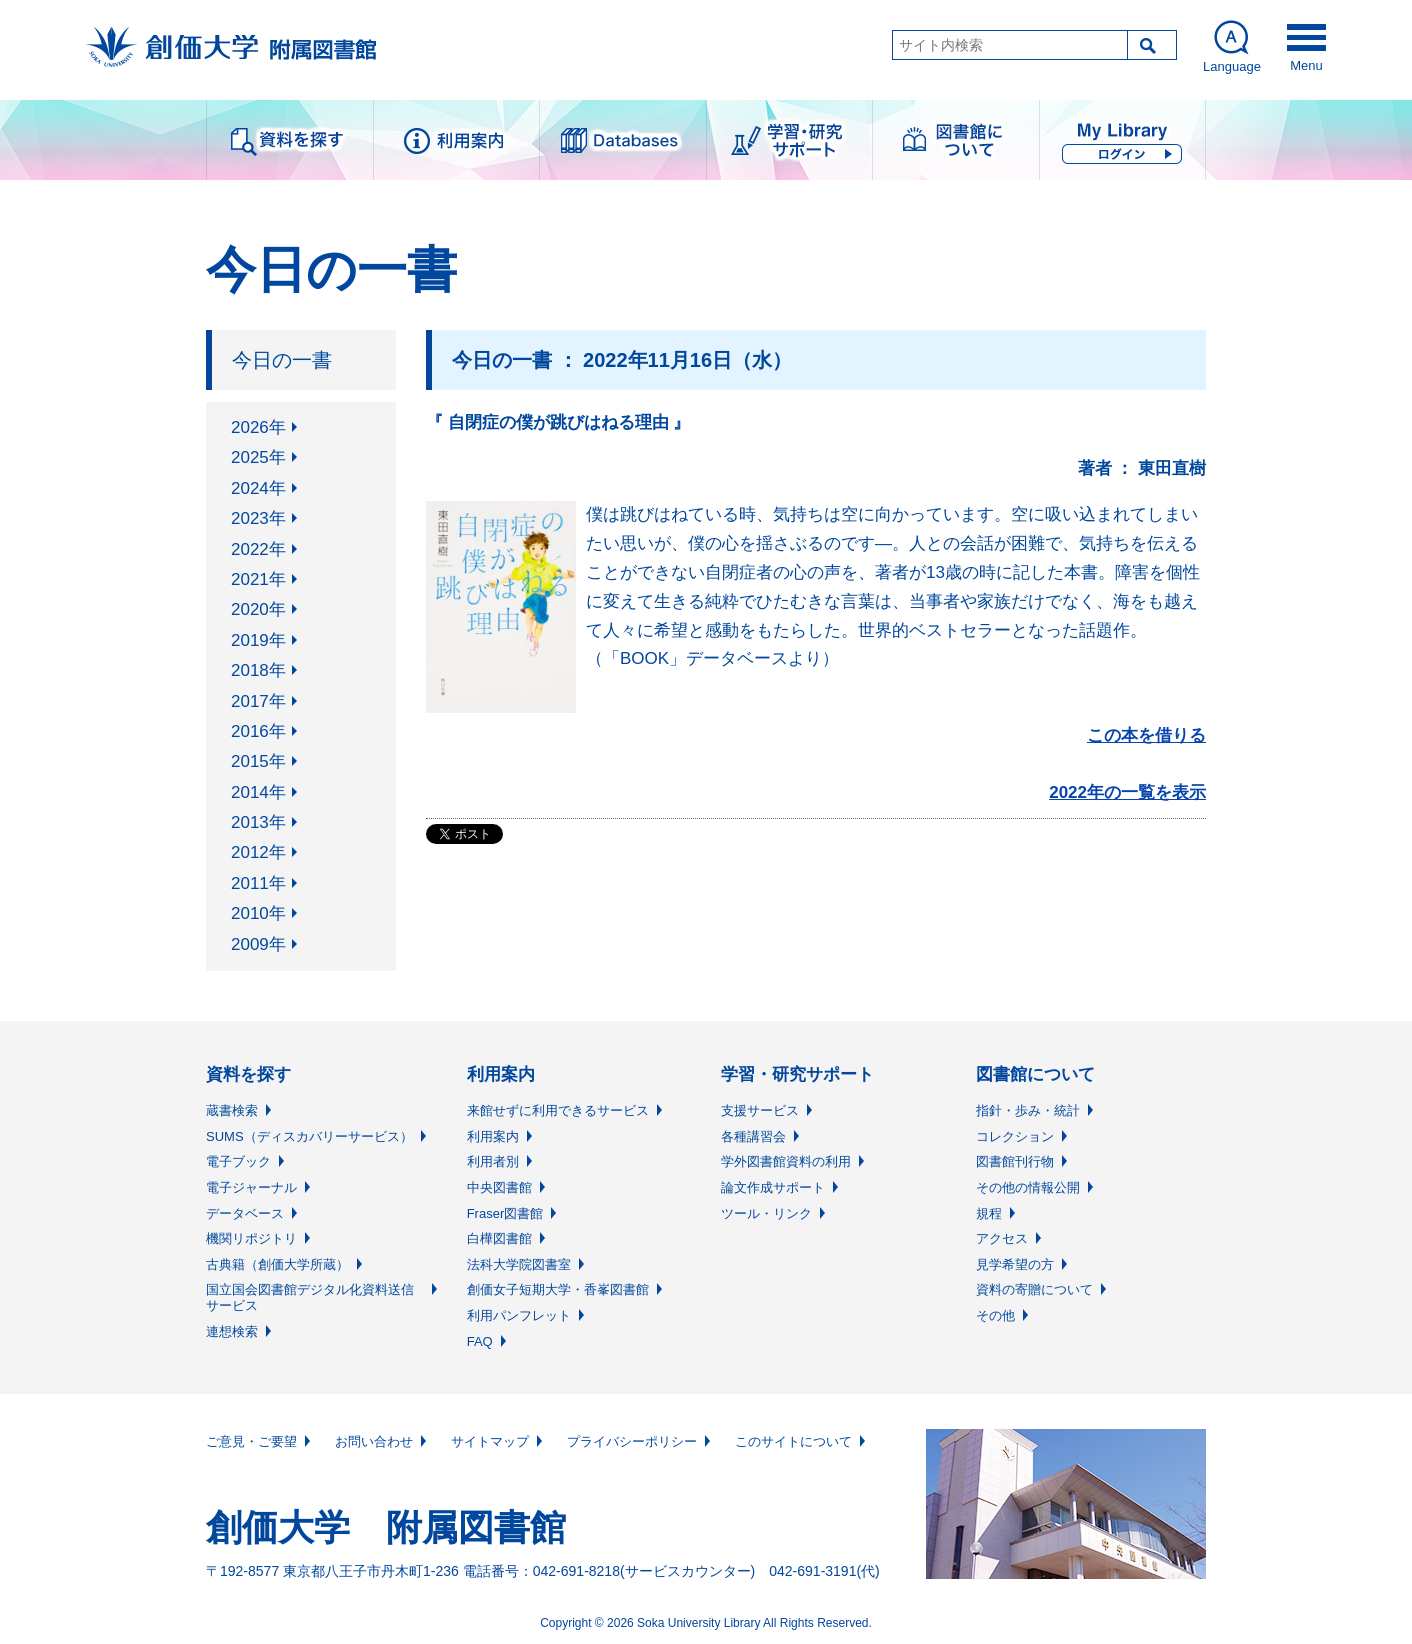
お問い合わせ (374, 1441)
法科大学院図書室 (519, 1264)
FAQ (480, 1341)
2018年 (258, 670)
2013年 (258, 822)
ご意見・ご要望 (251, 1441)
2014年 (258, 792)
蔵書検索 (232, 1110)
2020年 (258, 609)
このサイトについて (793, 1441)
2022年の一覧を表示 (1127, 792)
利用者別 (493, 1161)
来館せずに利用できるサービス (558, 1110)
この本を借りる (1146, 735)
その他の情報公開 (1028, 1187)
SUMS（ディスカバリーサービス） (309, 1136)
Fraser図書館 (505, 1213)
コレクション (1015, 1136)
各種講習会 (753, 1136)
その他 (995, 1315)
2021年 (258, 579)
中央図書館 (499, 1187)
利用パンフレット (519, 1315)
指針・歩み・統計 (1028, 1110)
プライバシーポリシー (632, 1441)
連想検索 (232, 1331)
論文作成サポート (773, 1187)
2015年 (258, 761)
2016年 (258, 731)
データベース (245, 1213)
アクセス (1002, 1238)
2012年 (258, 852)
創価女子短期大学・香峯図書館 (558, 1289)
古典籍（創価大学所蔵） (277, 1264)
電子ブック (238, 1161)
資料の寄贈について (1034, 1289)
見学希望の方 (1015, 1264)
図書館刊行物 (1015, 1161)
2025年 (258, 457)
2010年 (258, 913)
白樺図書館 (499, 1238)
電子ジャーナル (251, 1187)
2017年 (258, 701)
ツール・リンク (766, 1213)
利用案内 (493, 1136)
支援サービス (760, 1110)
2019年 (258, 640)
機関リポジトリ (251, 1238)
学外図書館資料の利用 (786, 1161)
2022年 (258, 549)
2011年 (258, 883)
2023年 (258, 518)
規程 (989, 1213)
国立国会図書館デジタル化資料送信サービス (310, 1297)
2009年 (258, 944)
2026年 (258, 427)
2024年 (258, 488)
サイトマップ (490, 1441)
